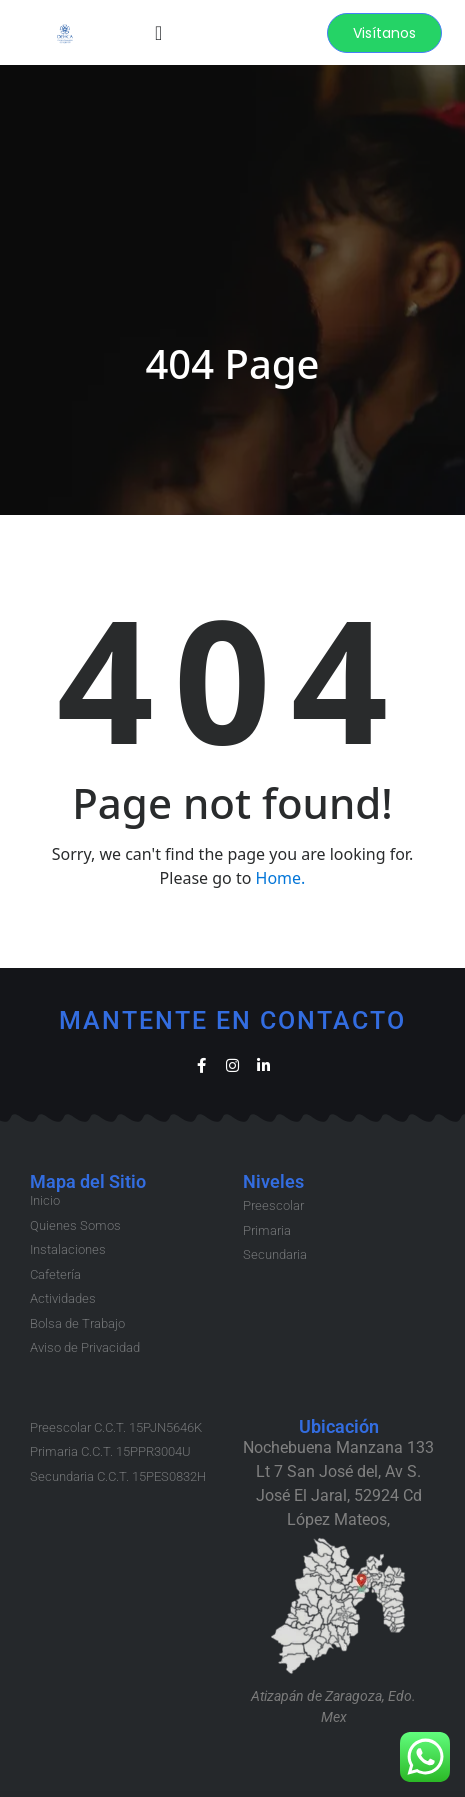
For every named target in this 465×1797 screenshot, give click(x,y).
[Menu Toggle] (158, 33)
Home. (281, 878)
